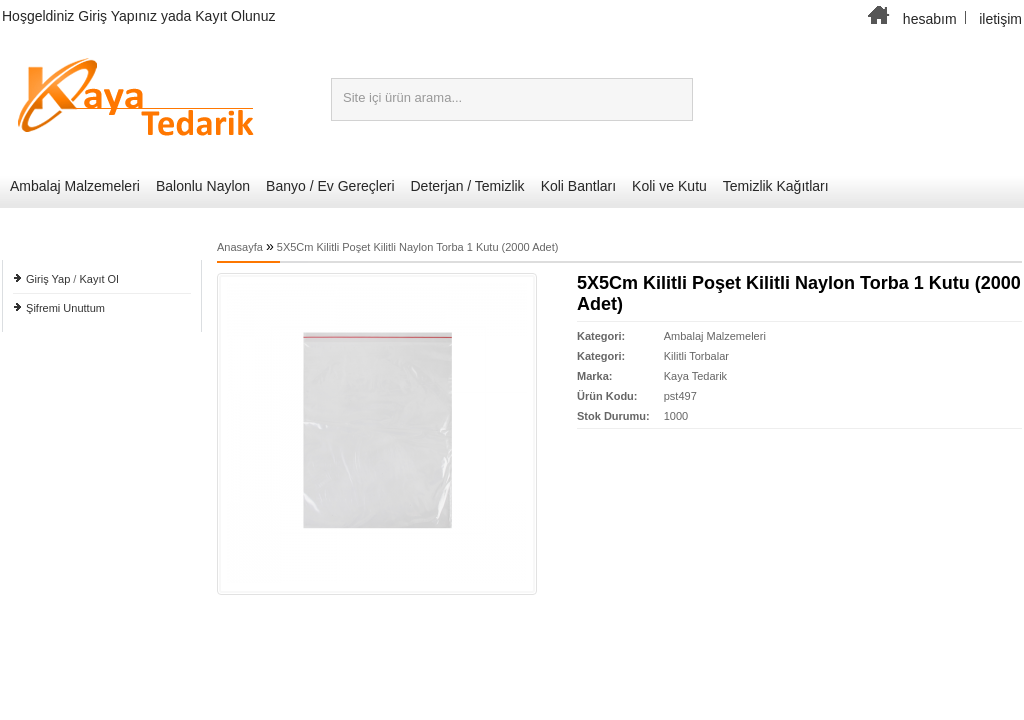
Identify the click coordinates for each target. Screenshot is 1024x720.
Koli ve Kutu (669, 186)
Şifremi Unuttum (65, 308)
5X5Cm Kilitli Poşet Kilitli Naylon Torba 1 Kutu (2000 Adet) (418, 247)
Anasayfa (240, 247)
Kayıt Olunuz (235, 16)
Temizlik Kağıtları (776, 186)
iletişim (1000, 19)
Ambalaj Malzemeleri (75, 186)
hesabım (930, 19)
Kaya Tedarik (695, 376)
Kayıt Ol (98, 279)
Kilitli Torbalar (696, 356)
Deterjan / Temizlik (468, 186)
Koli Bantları (578, 186)
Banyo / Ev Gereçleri (330, 186)
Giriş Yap (48, 279)
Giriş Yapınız (117, 16)
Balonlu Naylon (203, 186)
